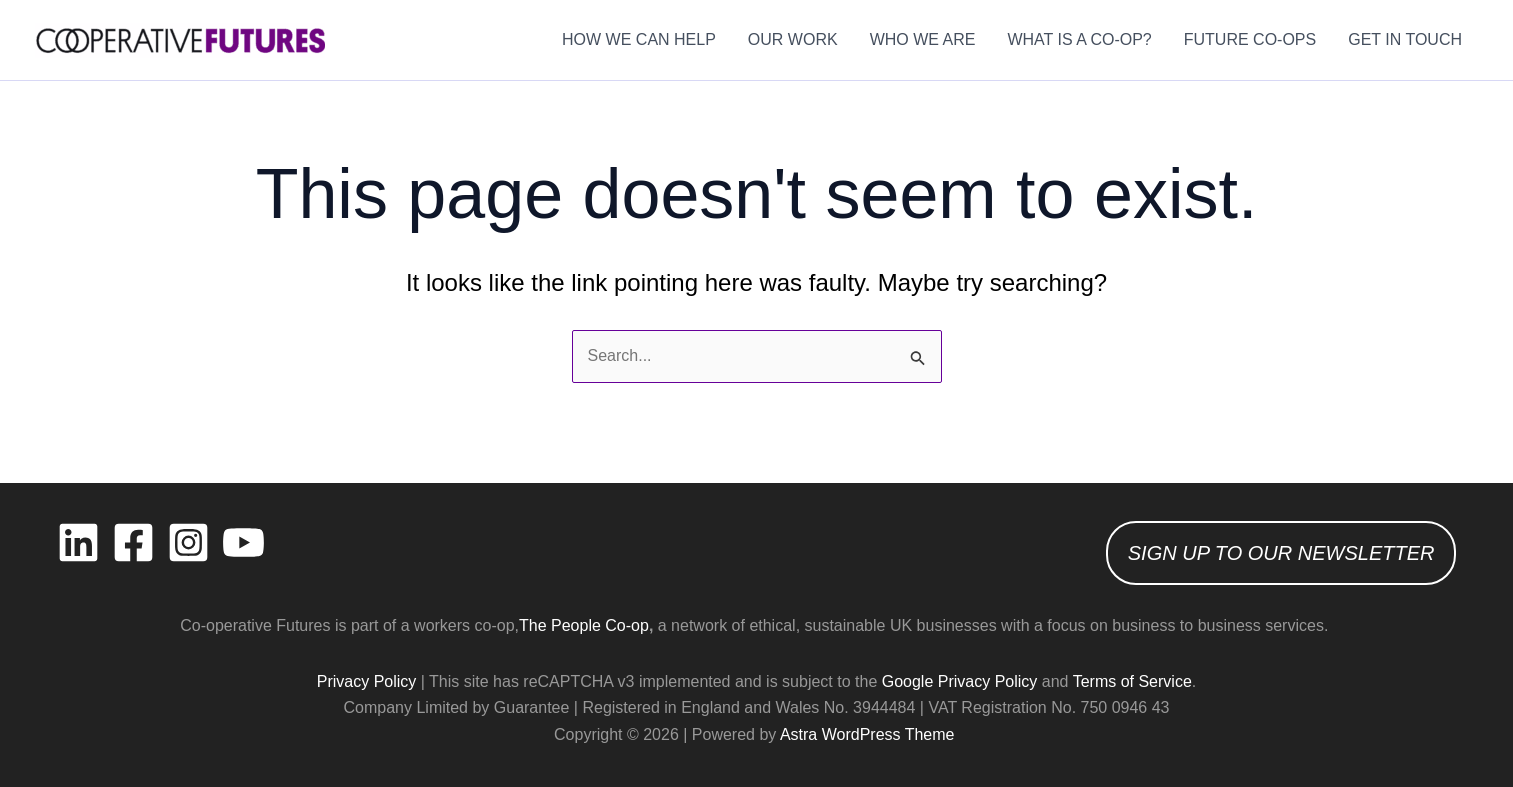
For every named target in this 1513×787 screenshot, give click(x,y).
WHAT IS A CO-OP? (1079, 39)
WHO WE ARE (923, 39)
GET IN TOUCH (1405, 39)
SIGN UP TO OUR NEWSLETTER (1281, 553)
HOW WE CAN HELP (639, 39)
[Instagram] (188, 542)
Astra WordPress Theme (867, 734)
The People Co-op (584, 625)
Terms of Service (1132, 681)
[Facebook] (133, 542)
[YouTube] (243, 542)
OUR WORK (793, 39)
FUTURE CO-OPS (1250, 39)
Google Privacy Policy (960, 681)
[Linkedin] (78, 542)
